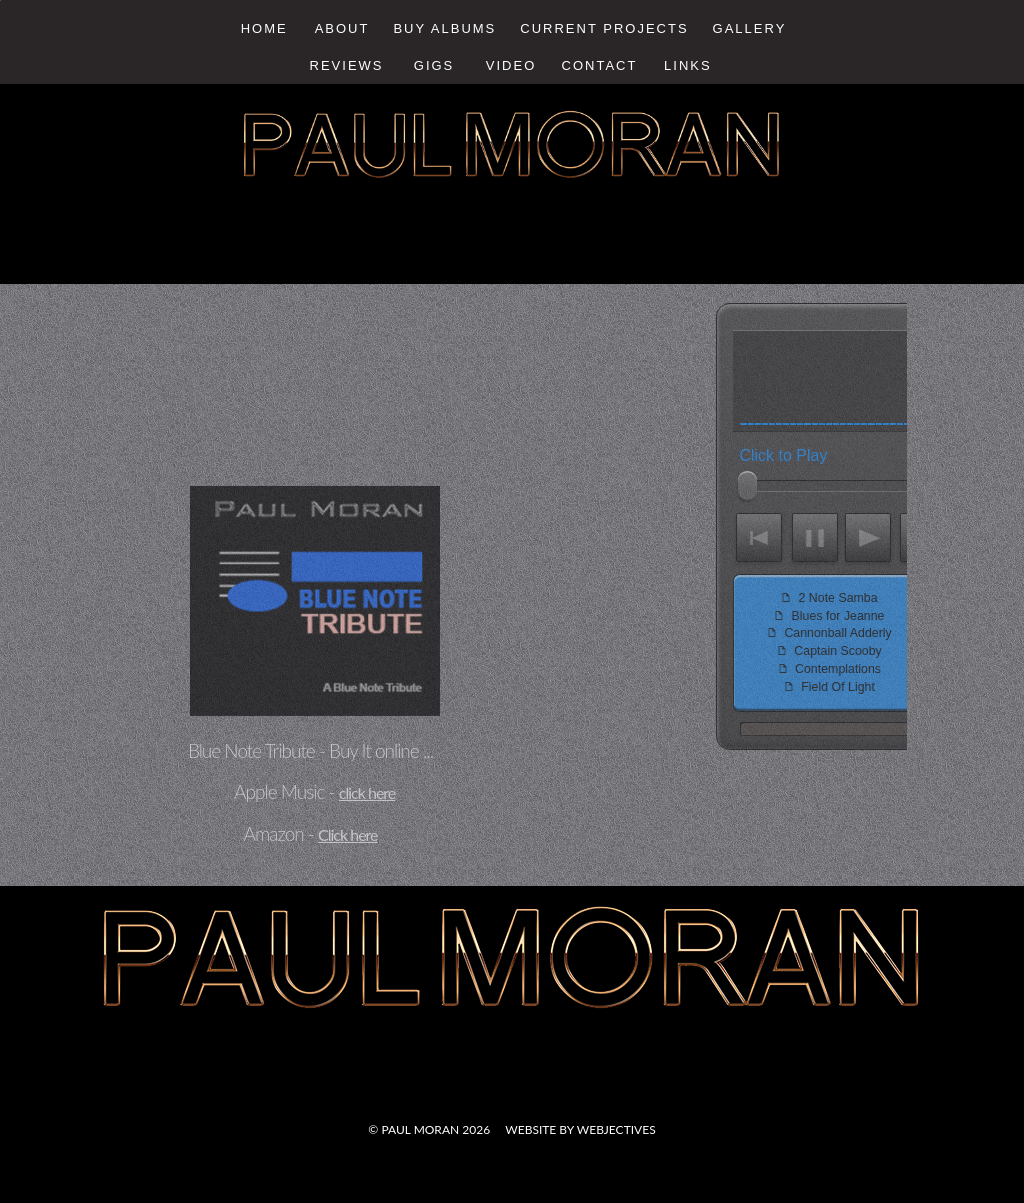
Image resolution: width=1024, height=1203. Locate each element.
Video (511, 65)
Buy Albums (444, 28)
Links (688, 65)
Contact (600, 65)
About (342, 28)
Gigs (434, 65)
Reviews (347, 65)
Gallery (750, 28)
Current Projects (604, 28)
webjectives (616, 1129)
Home (264, 28)
